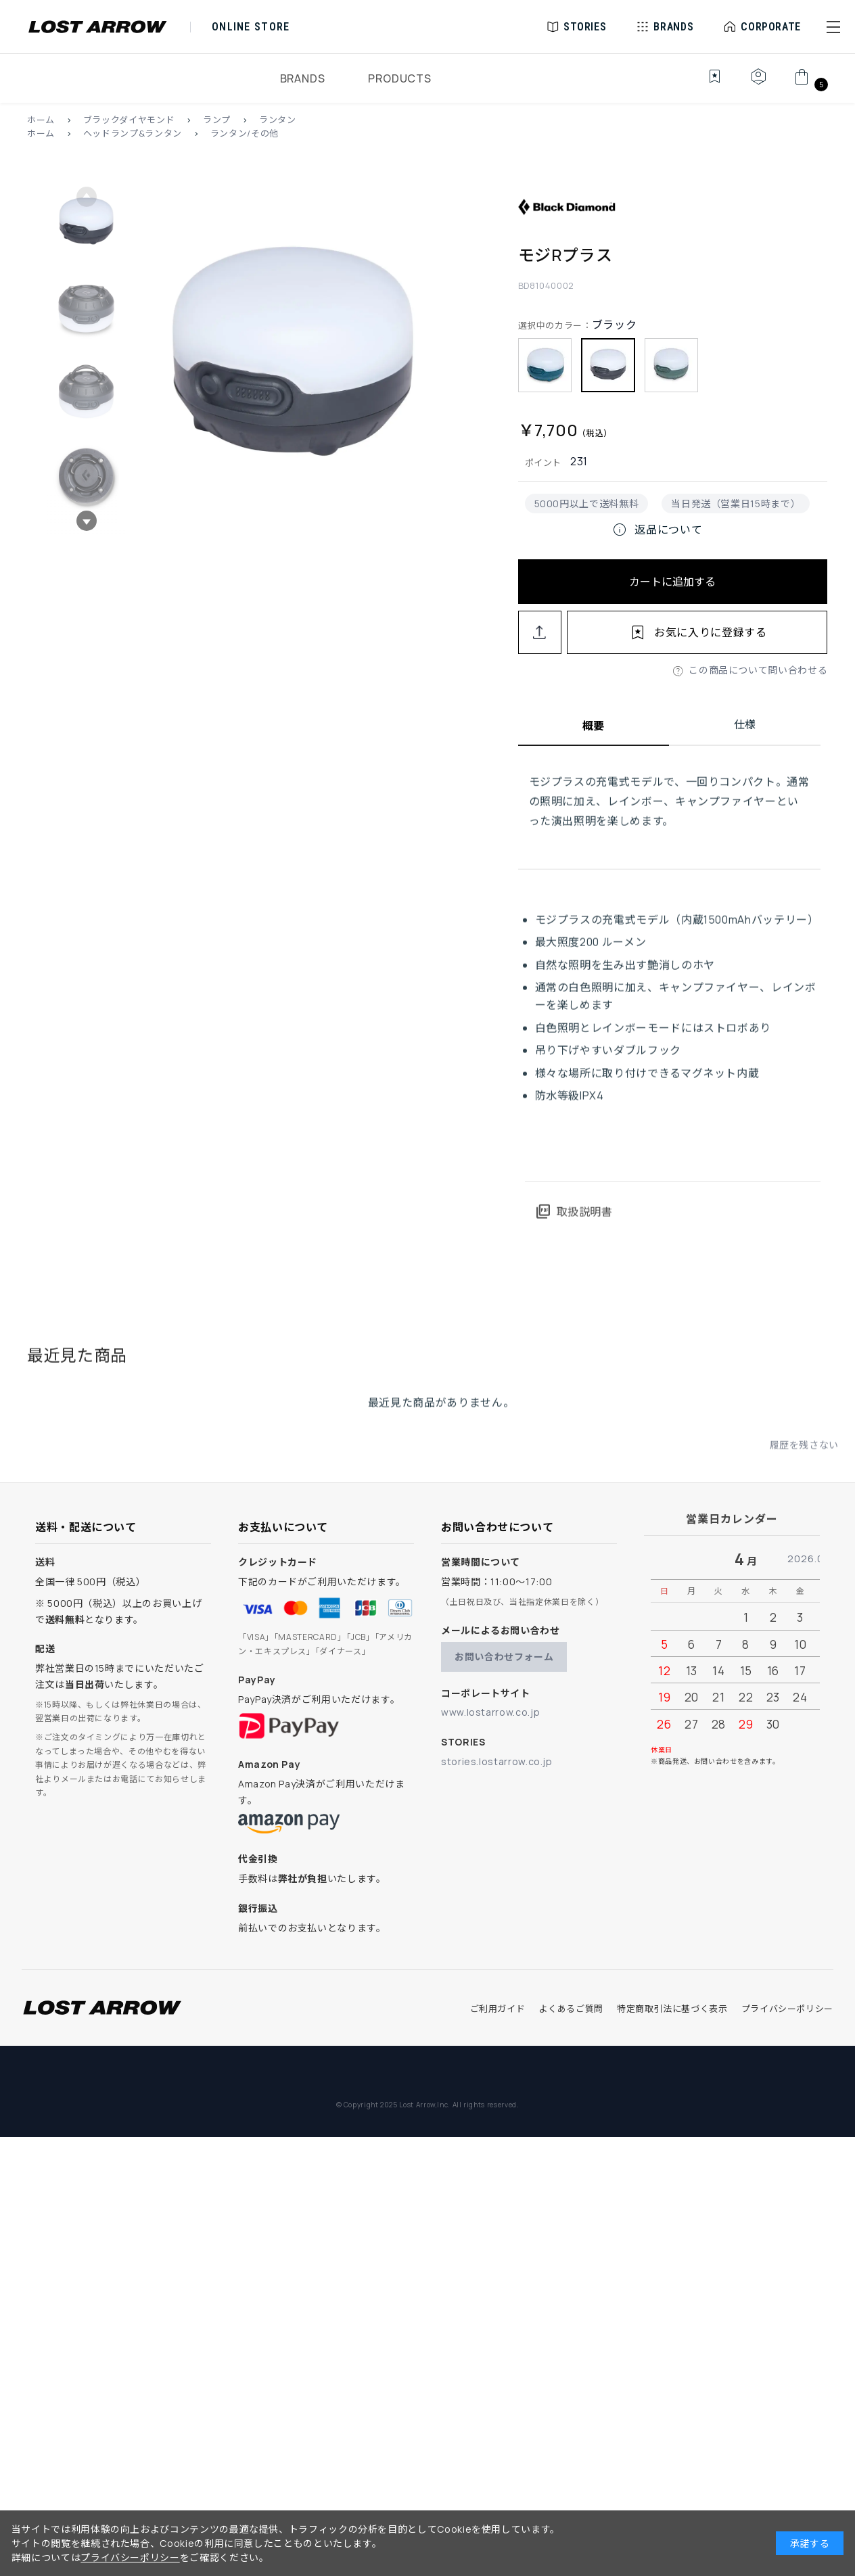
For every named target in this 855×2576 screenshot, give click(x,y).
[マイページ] (758, 84)
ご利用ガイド (498, 2009)
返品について (656, 529)
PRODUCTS (399, 78)
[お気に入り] (705, 84)
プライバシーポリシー (787, 2009)
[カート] (809, 84)
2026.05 (808, 1558)
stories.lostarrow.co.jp (497, 1761)
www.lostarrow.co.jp (490, 1712)
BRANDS (302, 78)
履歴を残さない (804, 1454)
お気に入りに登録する (710, 632)
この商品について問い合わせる (758, 669)
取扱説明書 (574, 1221)
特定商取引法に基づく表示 (672, 2009)
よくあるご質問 (570, 2009)
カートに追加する (672, 581)
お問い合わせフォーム (504, 1656)
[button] (833, 27)
